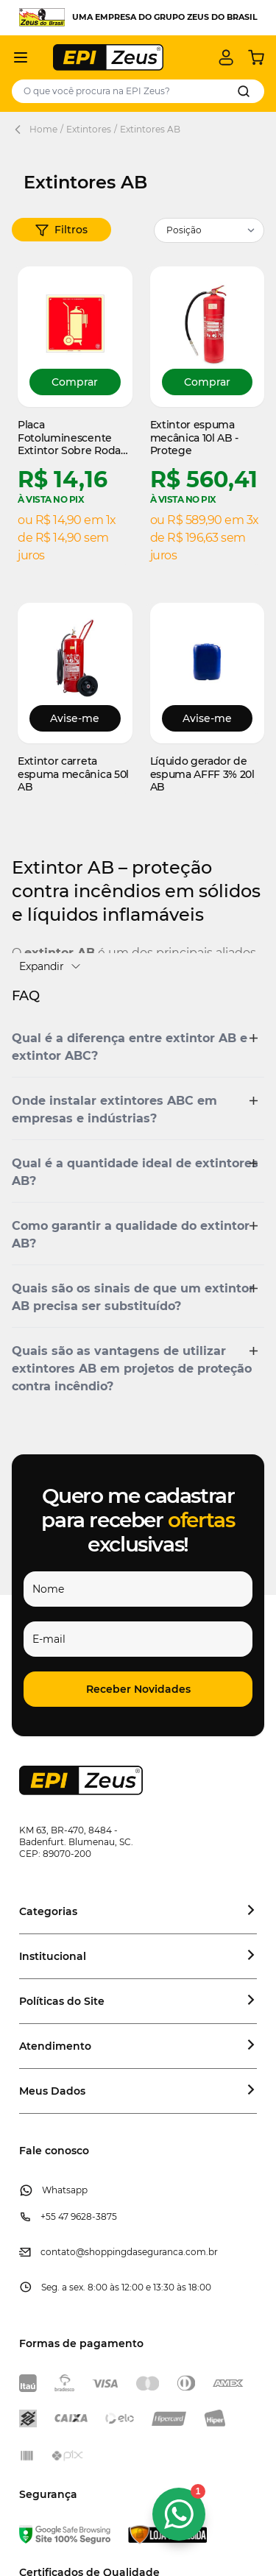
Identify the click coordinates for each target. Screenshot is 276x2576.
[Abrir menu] (20, 57)
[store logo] (108, 57)
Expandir (50, 966)
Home (43, 129)
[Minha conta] (226, 57)
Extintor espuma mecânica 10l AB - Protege (194, 438)
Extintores (88, 129)
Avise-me (74, 718)
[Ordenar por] (209, 230)
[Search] (243, 91)
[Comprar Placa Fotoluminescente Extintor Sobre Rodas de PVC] (75, 382)
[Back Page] (20, 129)
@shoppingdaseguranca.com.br (147, 2251)
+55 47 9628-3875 (78, 2216)
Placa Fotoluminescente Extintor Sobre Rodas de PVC (72, 438)
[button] (61, 229)
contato (58, 2251)
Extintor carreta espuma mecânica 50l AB (73, 774)
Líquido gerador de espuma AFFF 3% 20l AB (202, 774)
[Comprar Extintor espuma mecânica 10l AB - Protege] (207, 382)
